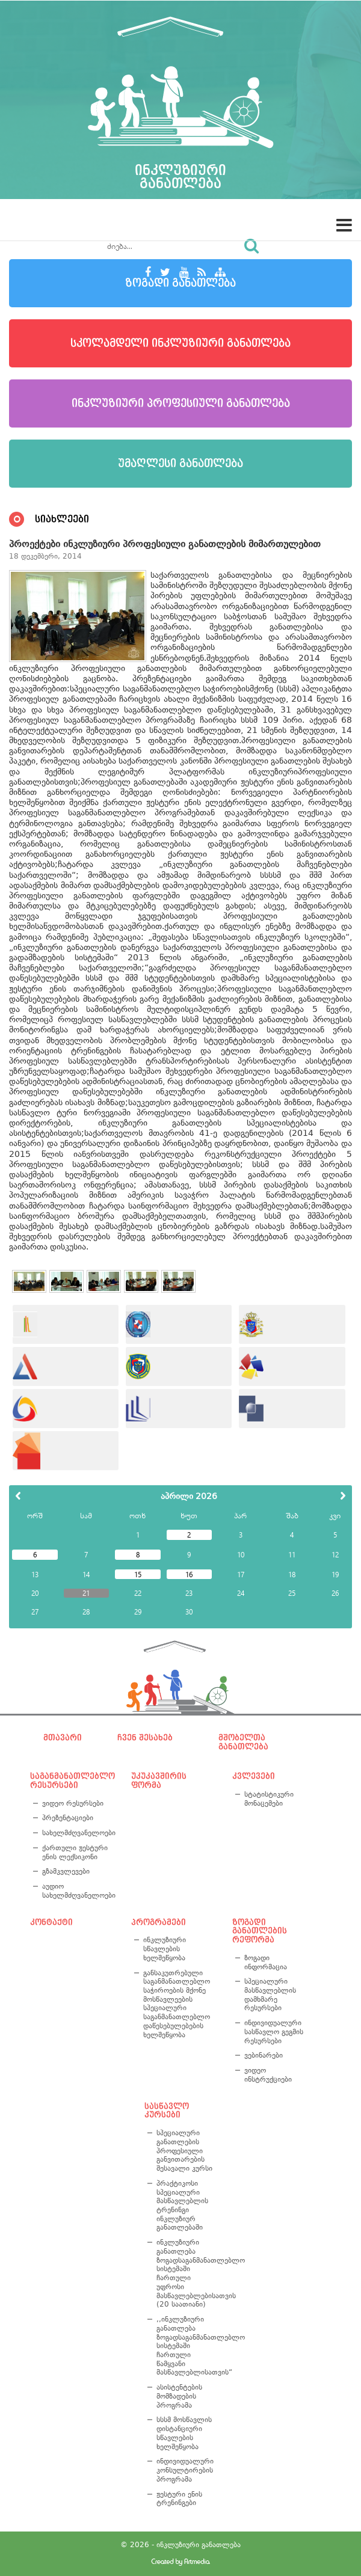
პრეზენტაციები (67, 1818)
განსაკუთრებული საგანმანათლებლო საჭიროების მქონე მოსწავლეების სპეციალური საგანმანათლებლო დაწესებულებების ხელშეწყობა (176, 2004)
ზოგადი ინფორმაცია (265, 1962)
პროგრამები (158, 1922)
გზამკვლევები (66, 1871)
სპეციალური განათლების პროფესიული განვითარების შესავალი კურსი (184, 2151)
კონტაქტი (51, 1922)
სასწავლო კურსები (166, 2111)
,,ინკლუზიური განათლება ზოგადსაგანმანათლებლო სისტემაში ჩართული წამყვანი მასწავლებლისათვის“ (186, 2345)
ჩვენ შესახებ (145, 1738)
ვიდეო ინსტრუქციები (268, 2075)
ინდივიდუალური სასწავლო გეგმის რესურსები (273, 2031)
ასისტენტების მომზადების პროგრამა (179, 2396)
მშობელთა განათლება (243, 1742)
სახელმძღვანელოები (76, 1833)
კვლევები (253, 1776)
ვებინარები (263, 2055)
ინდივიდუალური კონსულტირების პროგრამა (185, 2470)
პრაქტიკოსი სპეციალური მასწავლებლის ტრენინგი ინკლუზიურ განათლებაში (182, 2205)
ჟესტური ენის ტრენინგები (179, 2498)
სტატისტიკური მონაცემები (269, 1799)
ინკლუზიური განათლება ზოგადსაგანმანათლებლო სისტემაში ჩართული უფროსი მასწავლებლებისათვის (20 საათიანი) (186, 2273)
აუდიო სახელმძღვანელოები (76, 1891)
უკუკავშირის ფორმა (159, 1780)
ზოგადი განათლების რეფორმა (259, 1931)
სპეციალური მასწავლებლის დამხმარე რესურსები (270, 1994)
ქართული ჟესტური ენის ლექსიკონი (75, 1852)
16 (189, 1574)
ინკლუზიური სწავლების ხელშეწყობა (164, 1948)
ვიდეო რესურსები (72, 1803)
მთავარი (62, 1738)
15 (137, 1574)
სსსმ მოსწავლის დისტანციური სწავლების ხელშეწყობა (184, 2432)
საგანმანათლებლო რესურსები (70, 1780)
